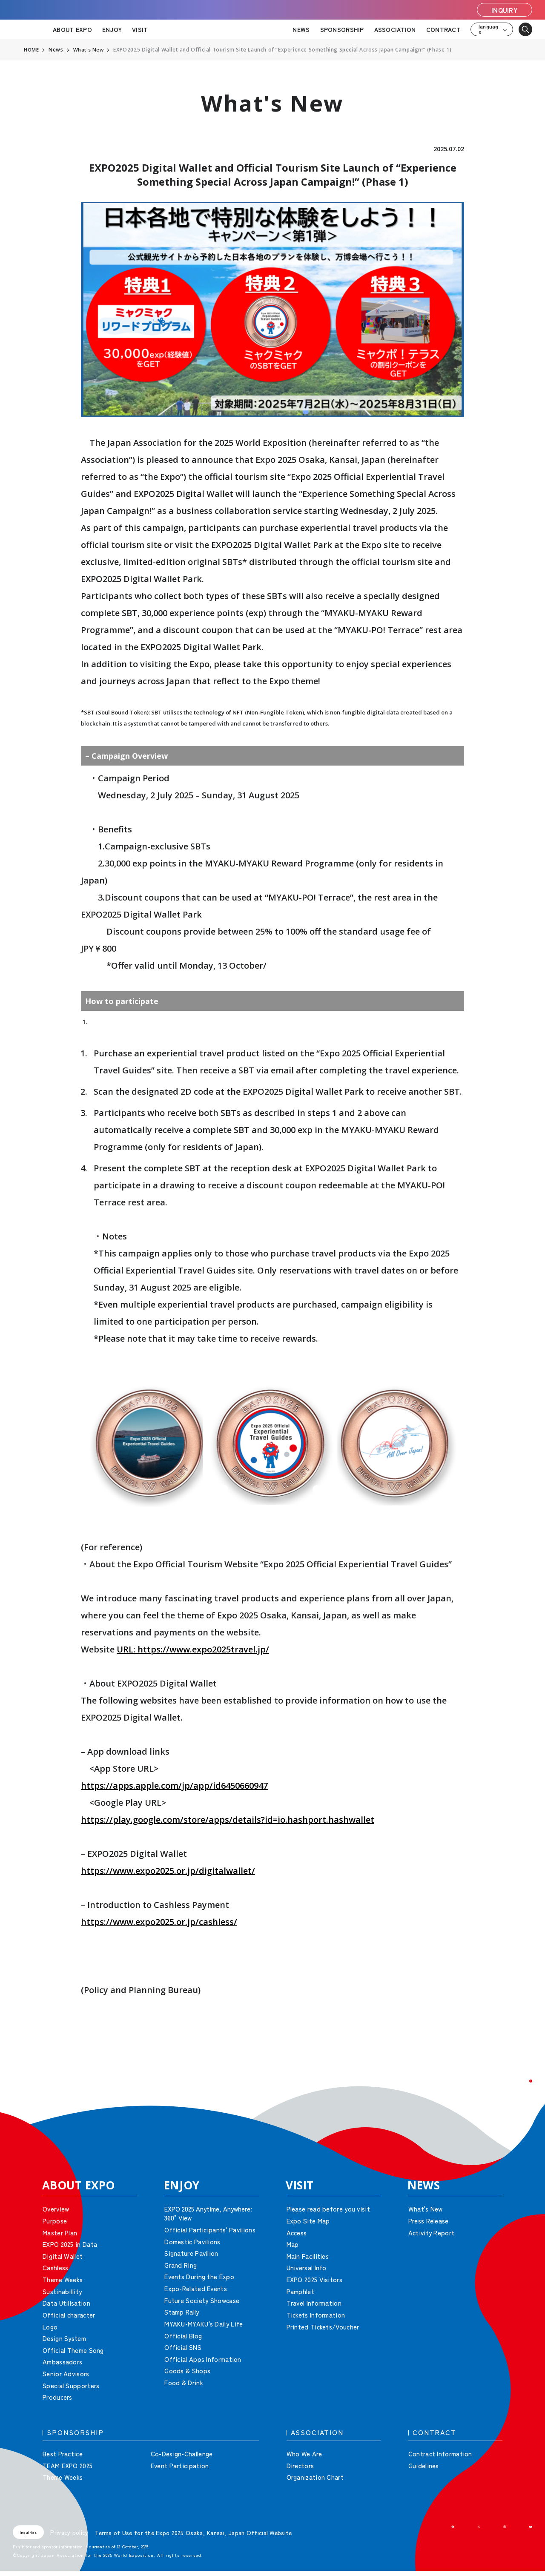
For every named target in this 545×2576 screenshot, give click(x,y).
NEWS (301, 29)
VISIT (140, 29)
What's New (89, 49)
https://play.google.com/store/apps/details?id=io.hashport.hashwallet (227, 1819)
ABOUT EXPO (72, 29)
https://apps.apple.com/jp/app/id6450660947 (174, 1785)
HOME (31, 49)
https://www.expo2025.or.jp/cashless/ (159, 1922)
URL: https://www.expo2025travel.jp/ (193, 1649)
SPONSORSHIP (342, 29)
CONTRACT (443, 29)
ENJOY (112, 29)
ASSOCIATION (395, 29)
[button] (519, 2092)
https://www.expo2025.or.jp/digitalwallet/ (168, 1870)
